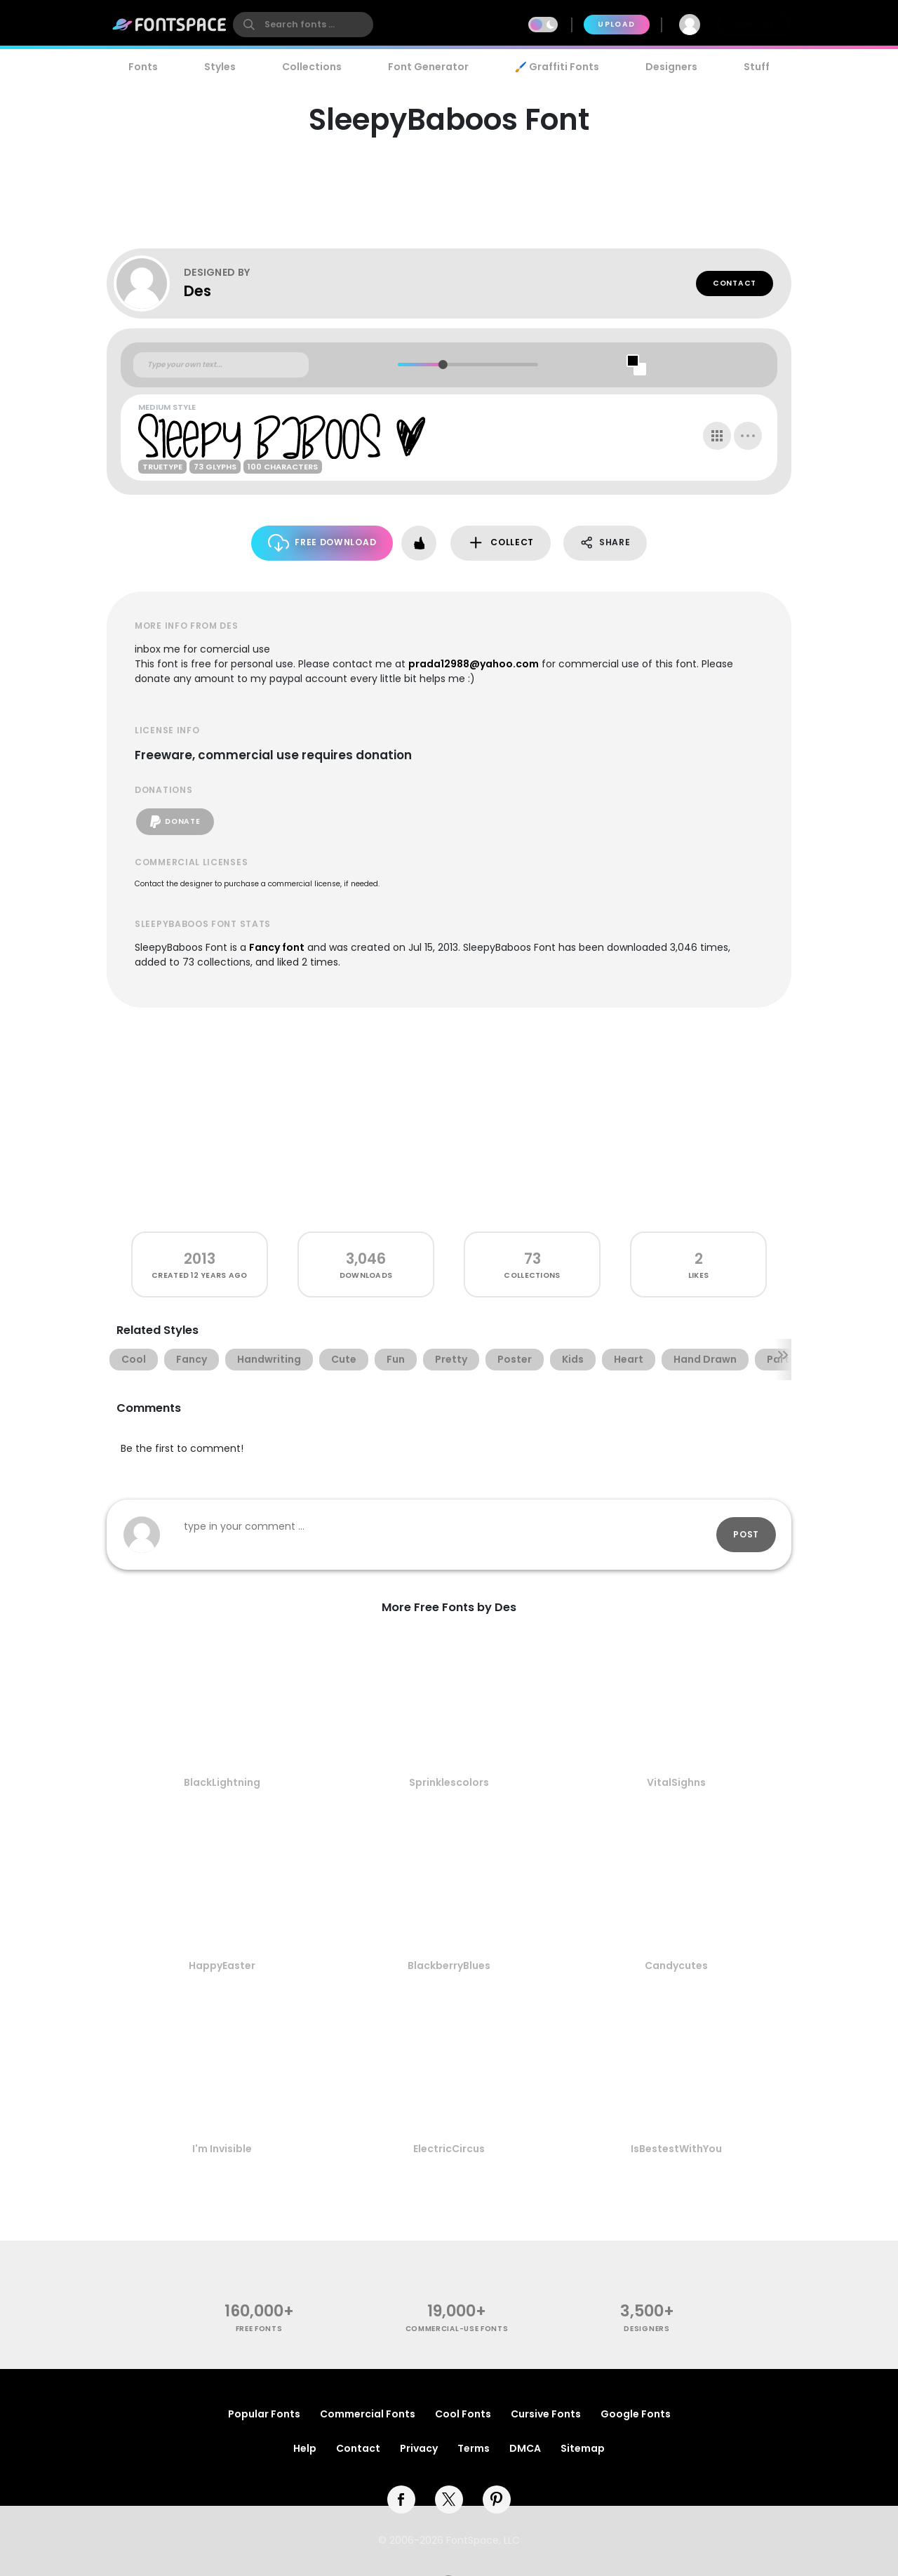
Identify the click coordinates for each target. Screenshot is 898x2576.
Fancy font (276, 947)
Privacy (419, 2448)
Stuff (757, 67)
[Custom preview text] (221, 365)
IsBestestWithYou (676, 2149)
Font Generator (428, 67)
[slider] (442, 364)
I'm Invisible (222, 2149)
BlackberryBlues (449, 1965)
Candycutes (676, 1965)
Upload (616, 24)
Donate (175, 821)
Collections (312, 67)
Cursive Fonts (546, 2414)
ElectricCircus (449, 2149)
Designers (671, 67)
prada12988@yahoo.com (473, 664)
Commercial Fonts (367, 2414)
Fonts (143, 67)
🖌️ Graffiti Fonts (557, 67)
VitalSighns (676, 1782)
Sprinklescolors (449, 1782)
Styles (220, 67)
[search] (303, 24)
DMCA (525, 2448)
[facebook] (401, 2499)
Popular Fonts (264, 2414)
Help (304, 2448)
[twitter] (449, 2499)
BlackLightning (222, 1782)
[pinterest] (497, 2499)
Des (197, 291)
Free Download (322, 543)
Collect (500, 543)
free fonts (259, 2328)
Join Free (753, 24)
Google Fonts (636, 2414)
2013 (199, 1258)
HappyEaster (222, 1965)
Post (746, 1534)
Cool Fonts (463, 2414)
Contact (734, 283)
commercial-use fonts (457, 2328)
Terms (473, 2448)
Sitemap (583, 2448)
